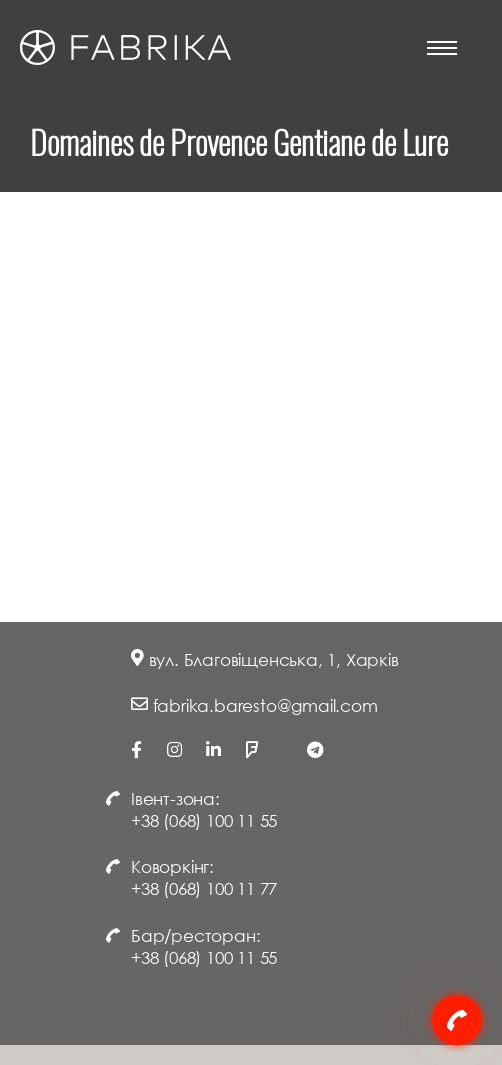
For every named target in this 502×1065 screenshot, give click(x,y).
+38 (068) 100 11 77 (204, 888)
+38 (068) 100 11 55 (204, 820)
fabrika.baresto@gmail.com (265, 705)
